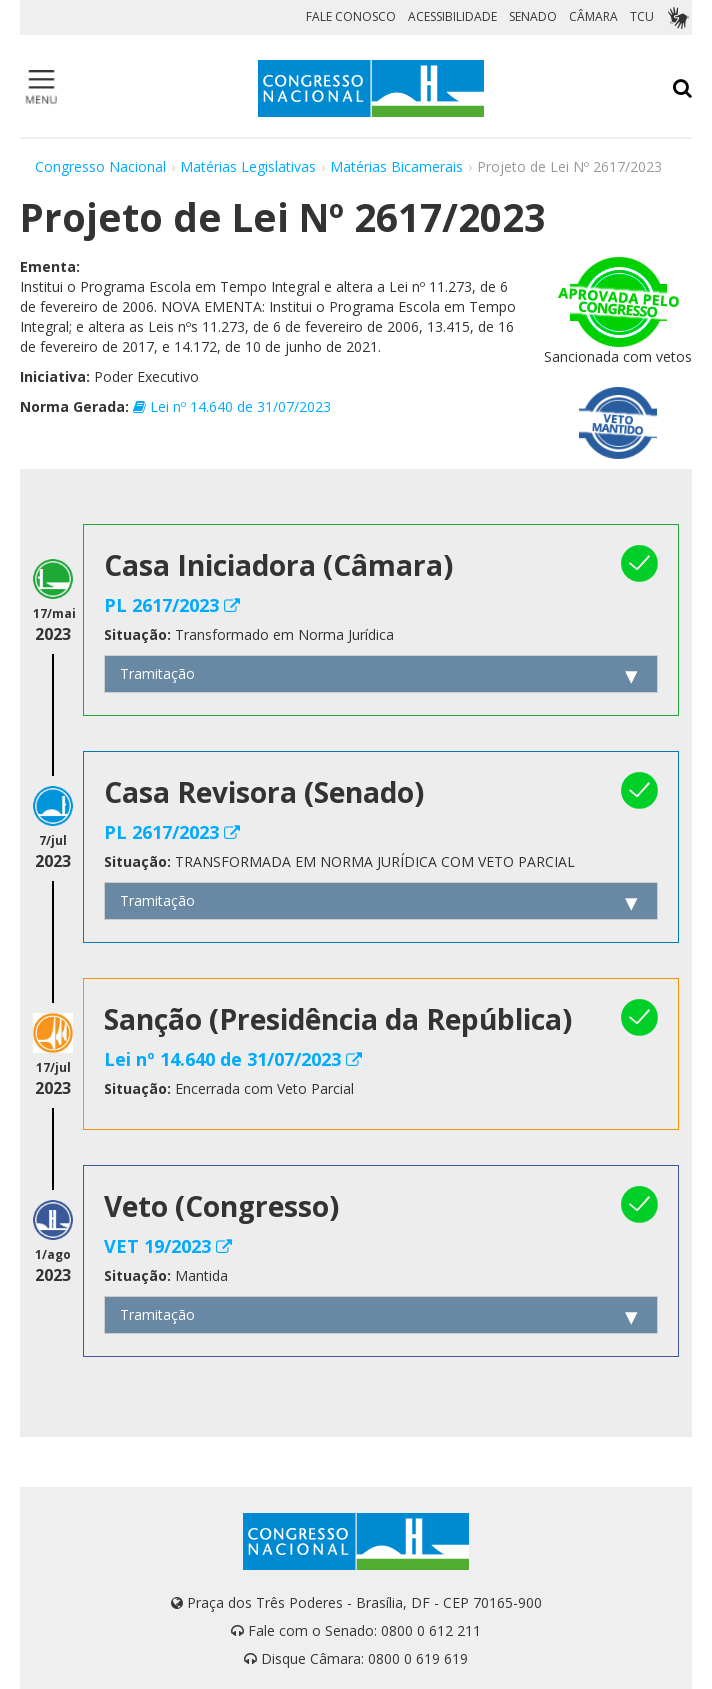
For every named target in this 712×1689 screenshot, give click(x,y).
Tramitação (157, 673)
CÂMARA (593, 16)
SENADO (533, 16)
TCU (642, 16)
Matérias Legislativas (248, 166)
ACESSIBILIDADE (452, 16)
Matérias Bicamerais (396, 166)
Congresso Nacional (100, 166)
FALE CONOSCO (351, 16)
